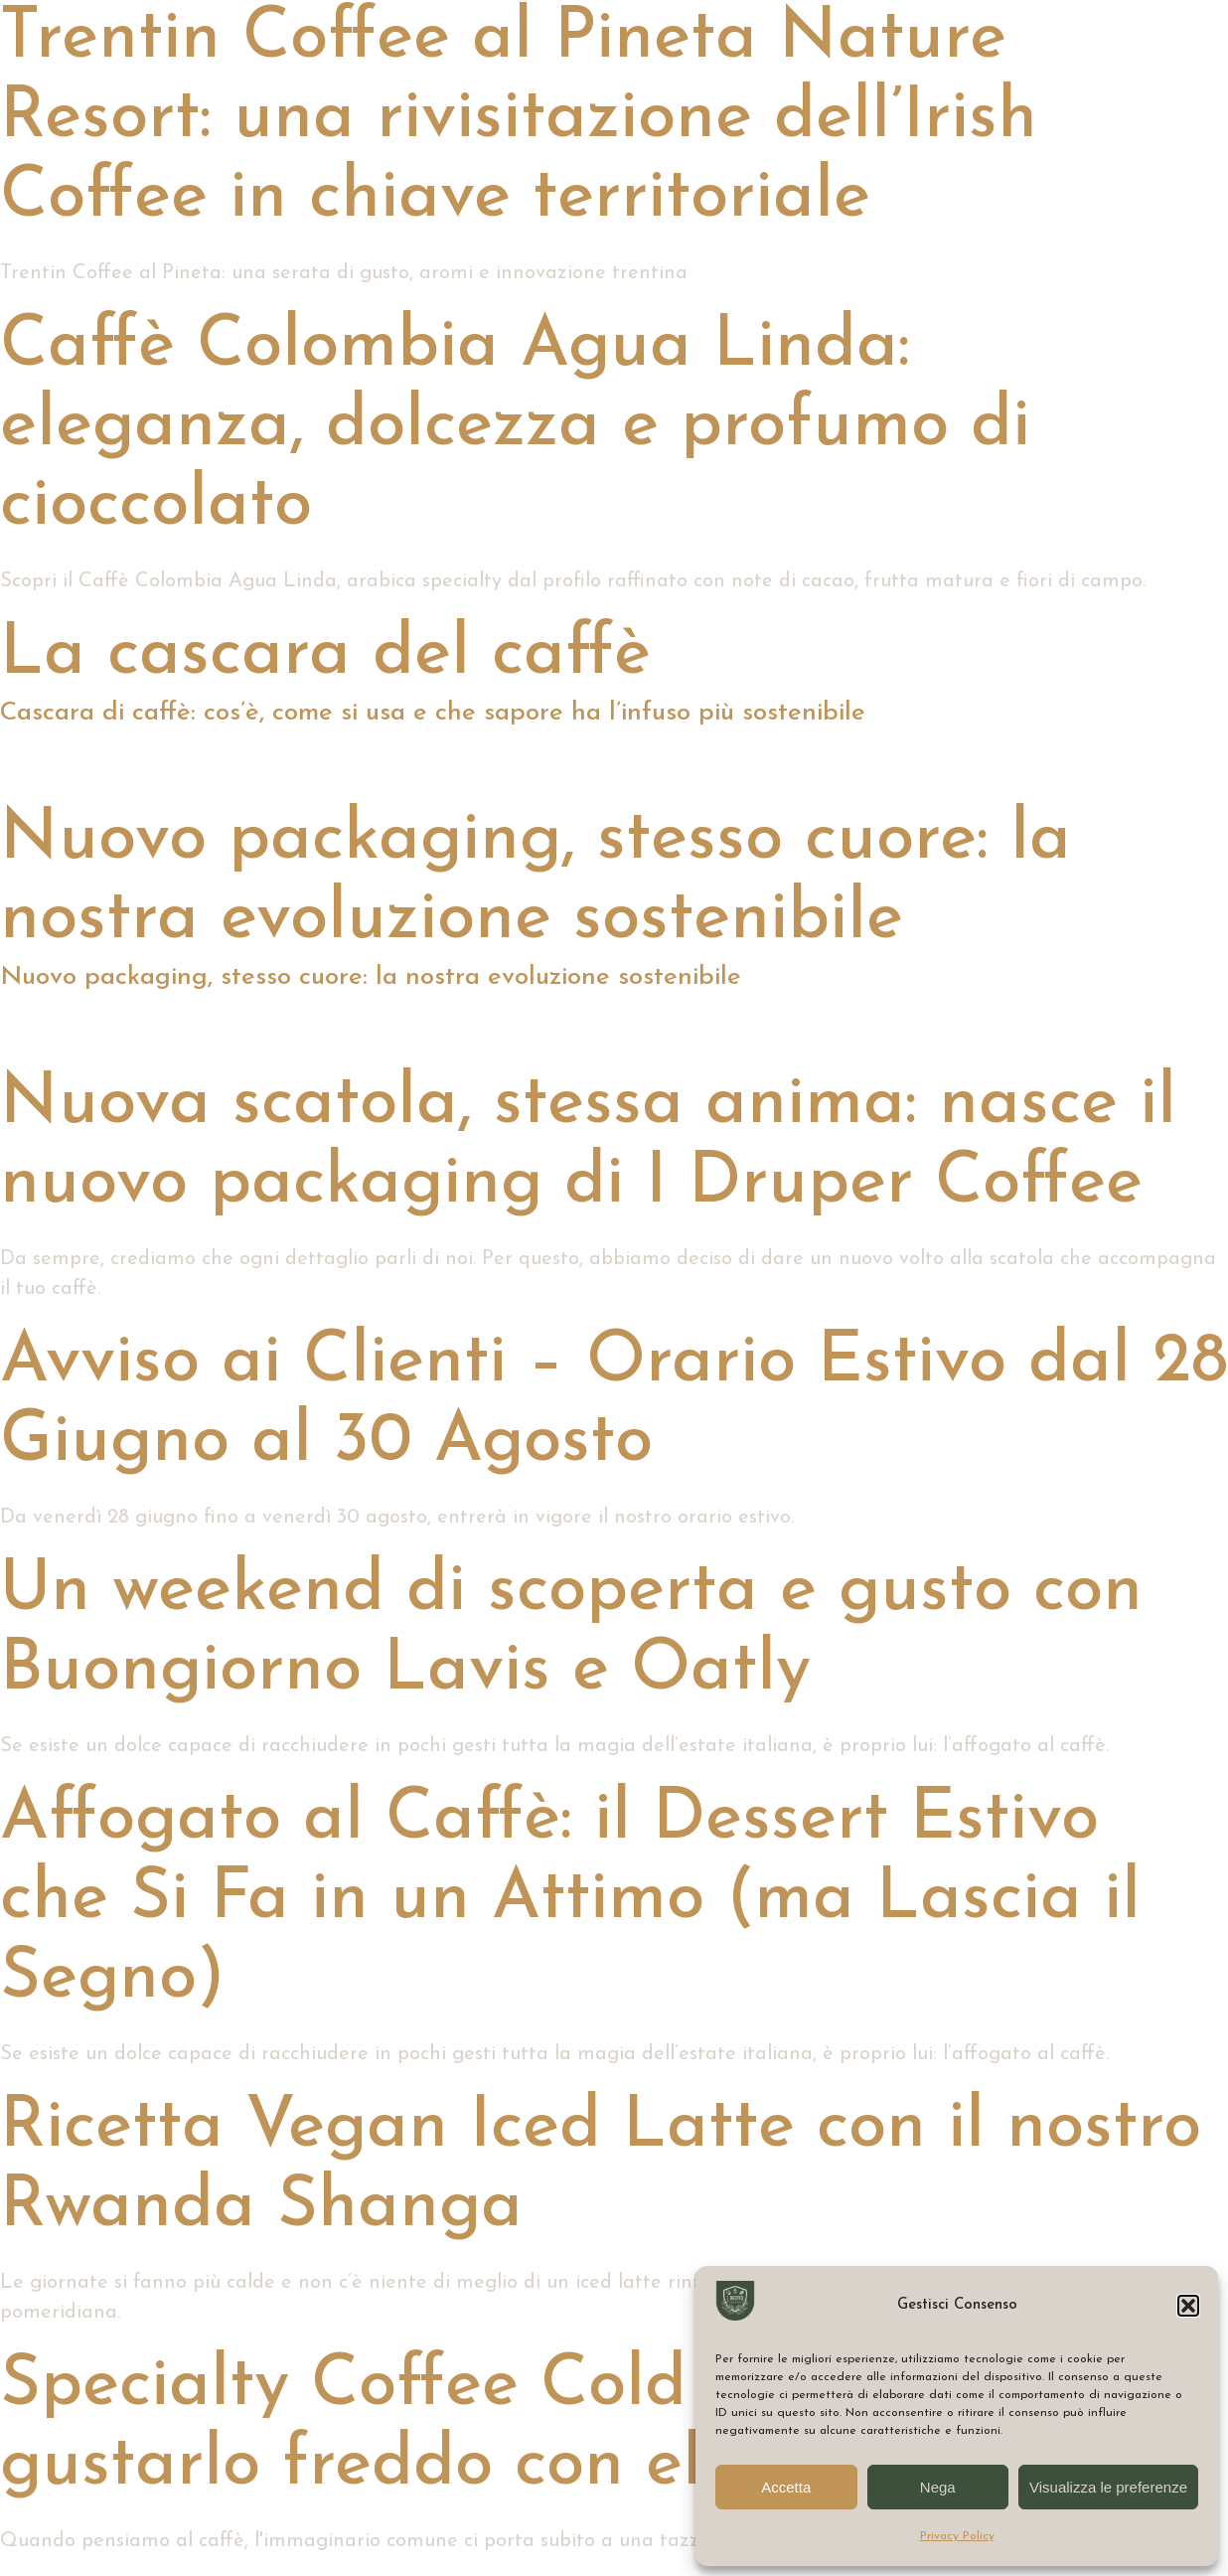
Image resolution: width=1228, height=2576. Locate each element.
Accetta (786, 2487)
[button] (1188, 2306)
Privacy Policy (957, 2536)
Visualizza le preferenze (1108, 2487)
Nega (938, 2487)
